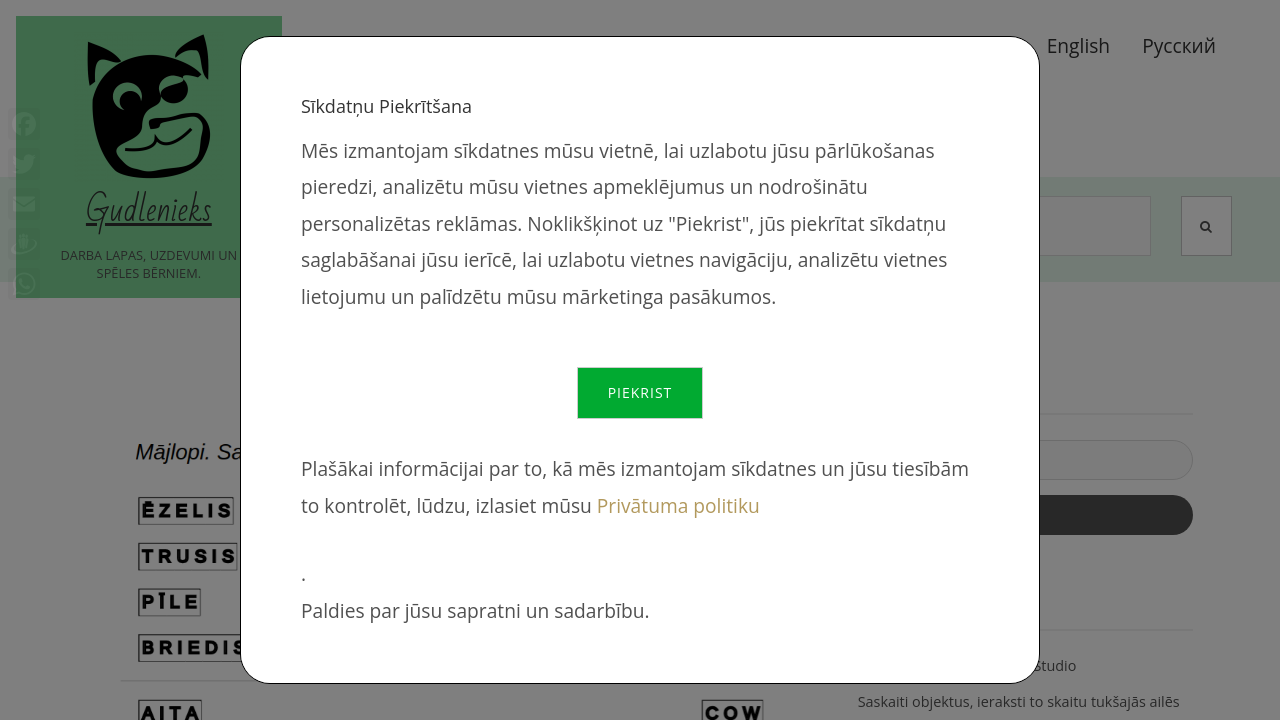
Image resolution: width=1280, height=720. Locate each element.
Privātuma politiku (678, 505)
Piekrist (640, 392)
